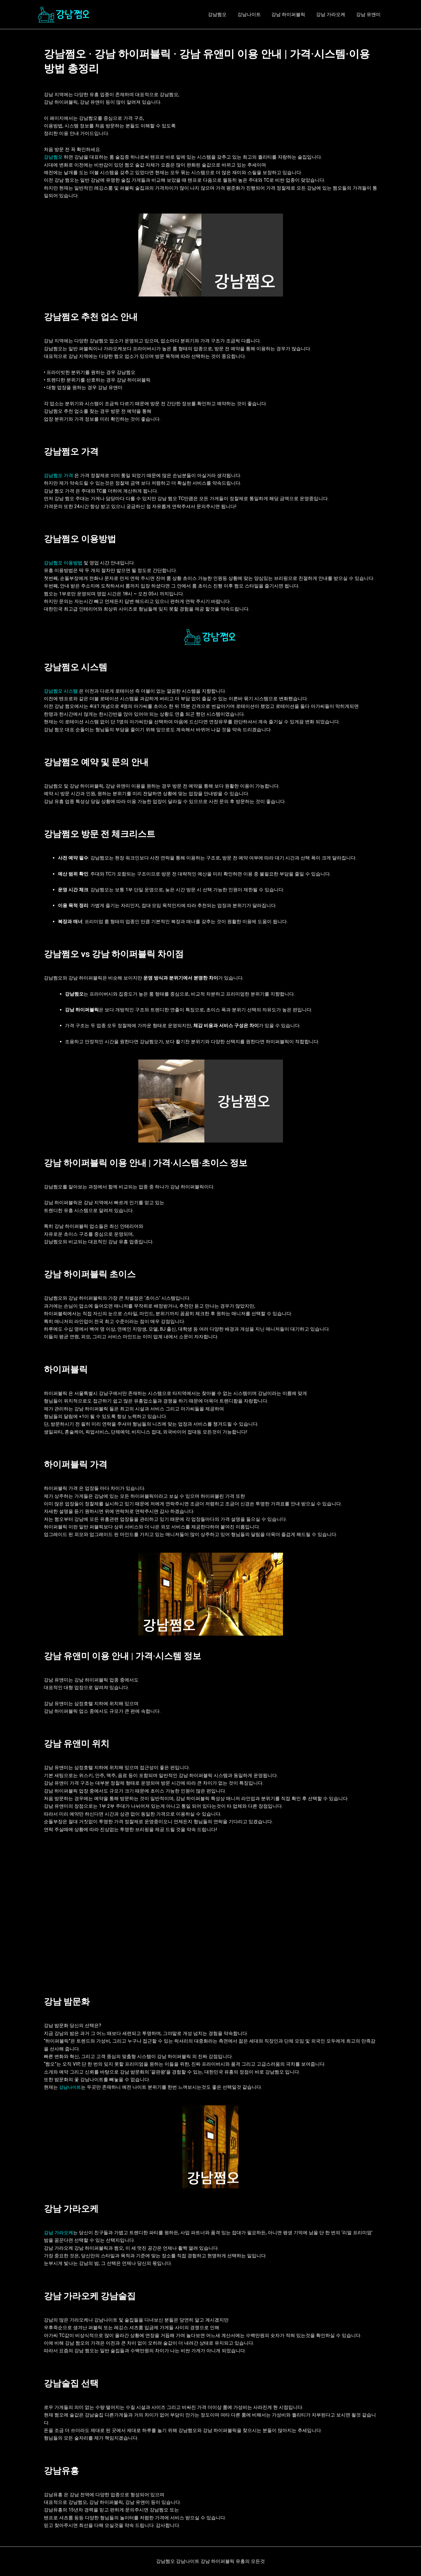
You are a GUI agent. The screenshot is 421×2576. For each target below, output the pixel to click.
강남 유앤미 (369, 14)
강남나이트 (253, 14)
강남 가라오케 (332, 14)
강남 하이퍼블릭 (292, 14)
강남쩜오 (223, 14)
